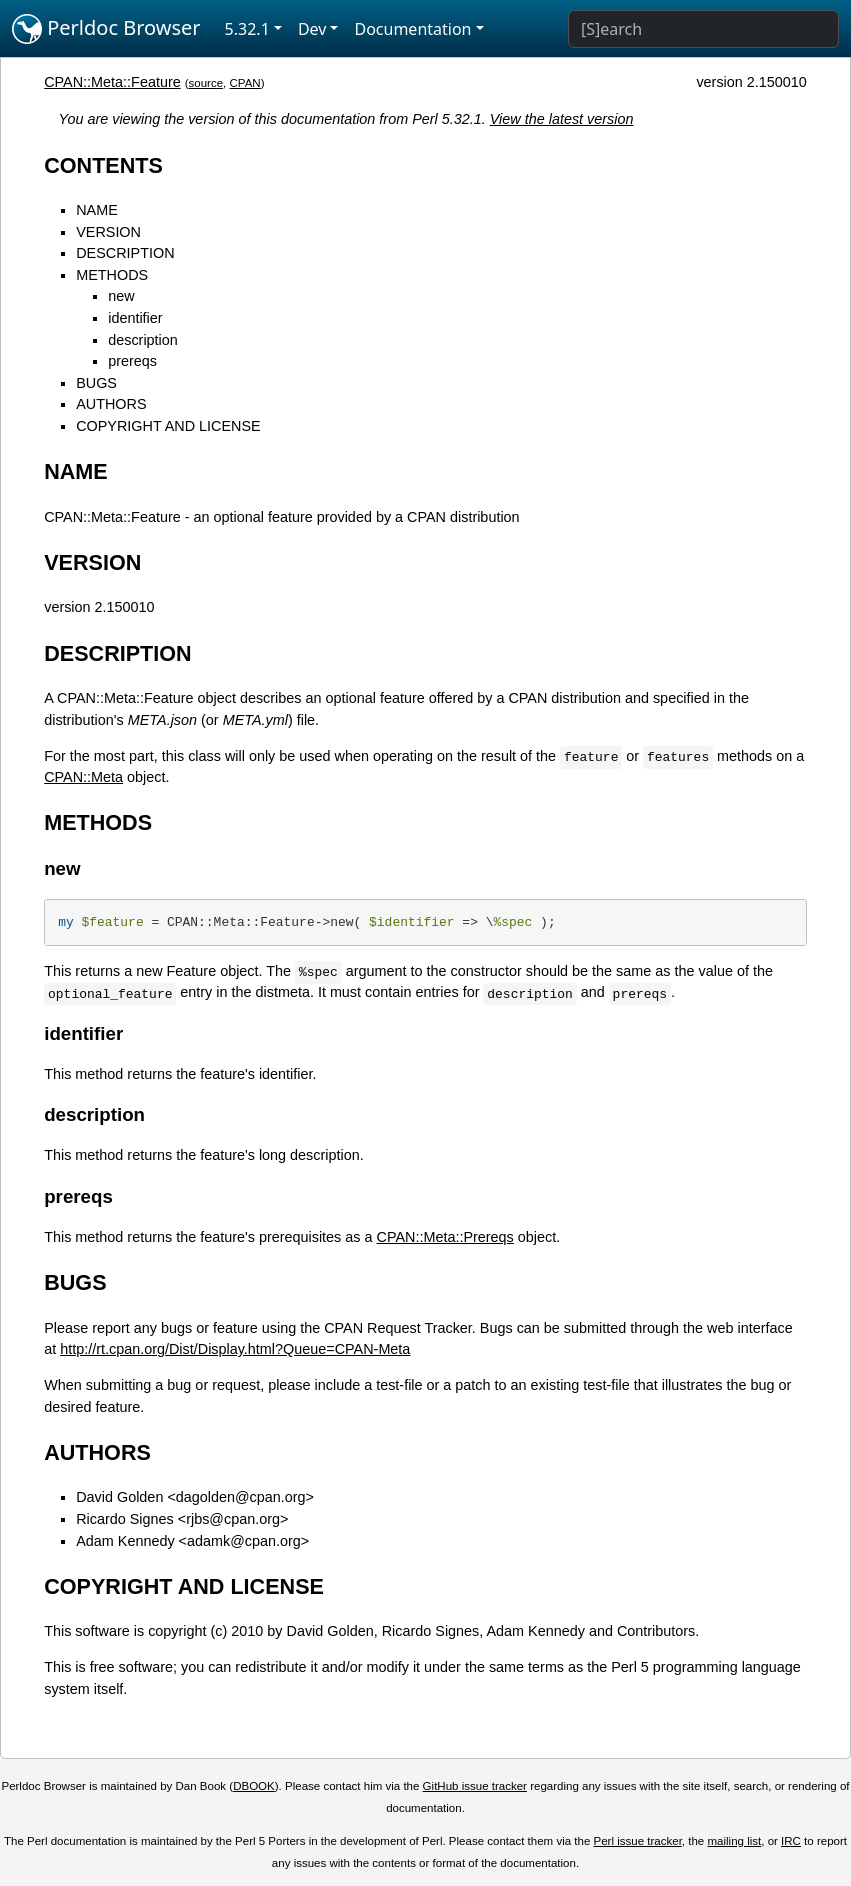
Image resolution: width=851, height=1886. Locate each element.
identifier (135, 318)
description (143, 340)
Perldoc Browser (106, 29)
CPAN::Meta (83, 777)
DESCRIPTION (125, 253)
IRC (791, 1841)
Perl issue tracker (638, 1841)
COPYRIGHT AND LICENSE (168, 426)
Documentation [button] (412, 29)
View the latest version (562, 119)
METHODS (112, 275)
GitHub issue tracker (475, 1786)
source (206, 83)
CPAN (245, 83)
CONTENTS (103, 165)
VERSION (108, 232)
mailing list (734, 1841)
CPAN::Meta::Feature (112, 82)
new (121, 296)
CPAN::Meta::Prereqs (445, 1237)
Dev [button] (312, 29)
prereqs (132, 361)
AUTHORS (111, 404)
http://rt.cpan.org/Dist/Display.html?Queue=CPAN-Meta (235, 1349)
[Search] (703, 29)
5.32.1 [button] (247, 29)
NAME (97, 210)
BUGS (96, 383)
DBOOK (254, 1786)
